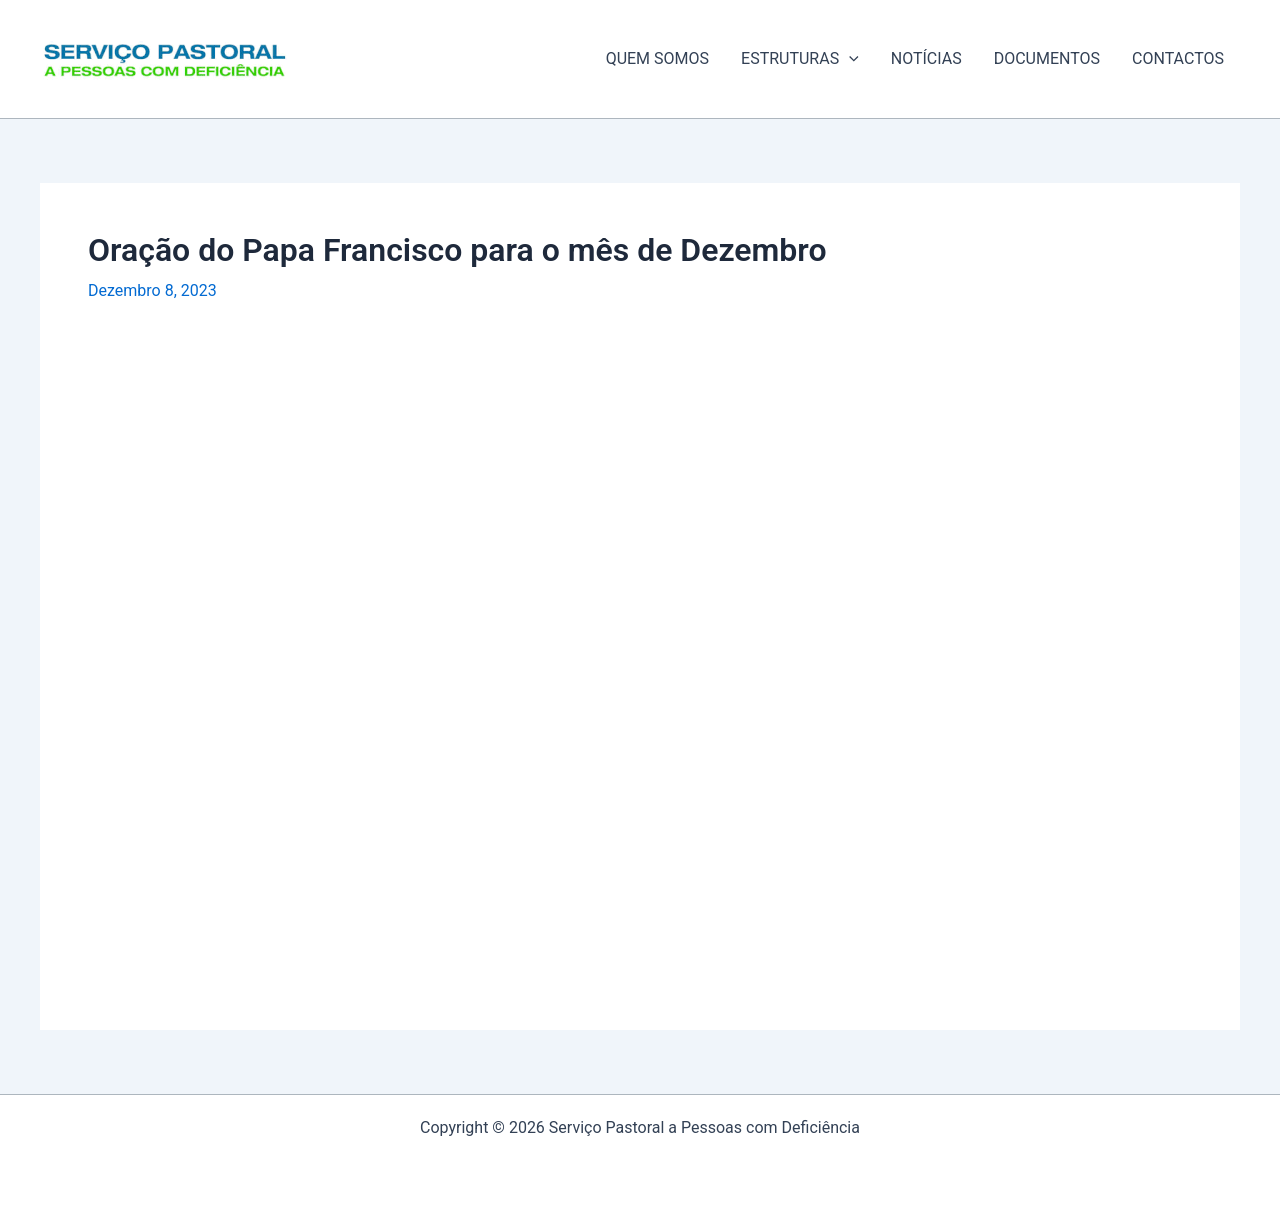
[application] (849, 59)
